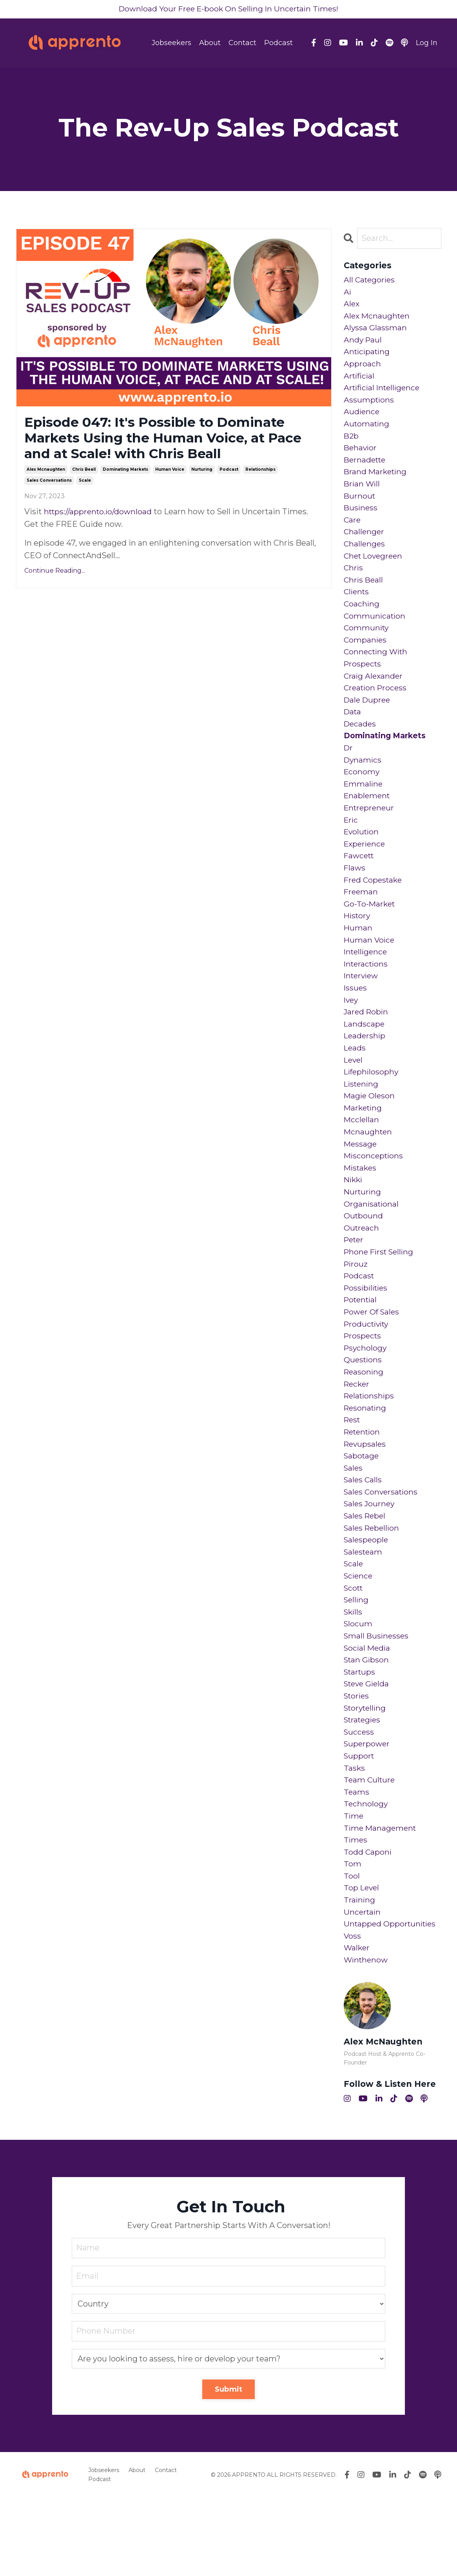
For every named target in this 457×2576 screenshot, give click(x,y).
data (353, 732)
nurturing (201, 473)
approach (362, 368)
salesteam (364, 1611)
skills (354, 1674)
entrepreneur (370, 833)
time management (381, 1900)
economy (362, 795)
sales (354, 1523)
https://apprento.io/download (100, 515)
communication (375, 632)
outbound (364, 1260)
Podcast (278, 43)
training (360, 1975)
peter (355, 1285)
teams (357, 1862)
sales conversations (49, 484)
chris (354, 582)
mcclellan (362, 1159)
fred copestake (374, 908)
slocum (358, 1686)
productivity (368, 1373)
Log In (426, 43)
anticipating (368, 356)
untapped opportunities (391, 2000)
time (354, 1887)
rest (353, 1473)
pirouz (356, 1310)
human (358, 958)
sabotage (362, 1511)
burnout (360, 507)
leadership (365, 1071)
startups (360, 1737)
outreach (362, 1272)
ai (348, 293)
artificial (360, 381)
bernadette (366, 469)
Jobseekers (171, 43)
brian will (362, 494)
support (359, 1825)
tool (352, 1950)
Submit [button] (229, 2468)
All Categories (370, 281)
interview (362, 1009)
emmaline (364, 808)
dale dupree (368, 720)
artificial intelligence (384, 394)
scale (85, 484)
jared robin (367, 1046)
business (361, 519)
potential (362, 1348)
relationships (260, 473)
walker (357, 2025)
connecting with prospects (377, 676)
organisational (372, 1247)
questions (363, 1410)
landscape (364, 1059)
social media (368, 1712)
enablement (368, 820)
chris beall (84, 473)
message (361, 1184)
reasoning (364, 1423)
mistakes (361, 1209)
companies (366, 657)
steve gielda (368, 1749)
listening (362, 1122)
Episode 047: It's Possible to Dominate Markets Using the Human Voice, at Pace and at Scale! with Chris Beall (164, 439)
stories (357, 1762)
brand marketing (376, 481)
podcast (228, 473)
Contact (242, 43)
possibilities (367, 1335)
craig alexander (374, 695)
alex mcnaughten (46, 473)
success (359, 1799)
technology (366, 1875)
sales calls (363, 1536)
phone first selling (380, 1297)
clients (357, 607)
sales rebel (366, 1573)
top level (362, 1963)
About (210, 43)
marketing (364, 1147)
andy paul (363, 343)
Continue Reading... (54, 574)
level (354, 1096)
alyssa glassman (375, 331)
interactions (367, 996)
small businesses (377, 1699)
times (356, 1912)
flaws (355, 896)
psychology (366, 1398)
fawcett (360, 883)
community (367, 645)
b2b (351, 444)
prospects (363, 1385)
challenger (364, 544)
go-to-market (370, 933)
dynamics (363, 783)
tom (352, 1937)
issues (356, 1021)
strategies (364, 1787)
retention (363, 1486)
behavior (361, 456)
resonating (366, 1460)
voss (352, 2013)
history (358, 946)
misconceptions (374, 1197)
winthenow (367, 2038)
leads (355, 1084)
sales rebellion (373, 1586)
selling (357, 1661)
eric (351, 845)
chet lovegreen (375, 569)
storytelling (366, 1774)
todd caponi (368, 1925)
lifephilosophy (372, 1109)
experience (366, 871)
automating (367, 431)
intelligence (367, 984)
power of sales (373, 1360)
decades (360, 745)
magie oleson (370, 1134)
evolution (362, 858)
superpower (368, 1812)
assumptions (369, 406)
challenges (365, 557)
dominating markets (125, 473)
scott (354, 1649)
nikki (354, 1222)
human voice (169, 473)
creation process (377, 707)
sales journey (370, 1561)
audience (362, 419)
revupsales (366, 1498)
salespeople (367, 1599)
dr (349, 770)
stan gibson (367, 1724)
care (352, 532)
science (359, 1636)
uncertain (363, 1988)
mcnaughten (369, 1172)
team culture (370, 1850)
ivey (351, 1034)
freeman (361, 921)
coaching (362, 619)
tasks (354, 1837)
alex (352, 306)
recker (357, 1435)
